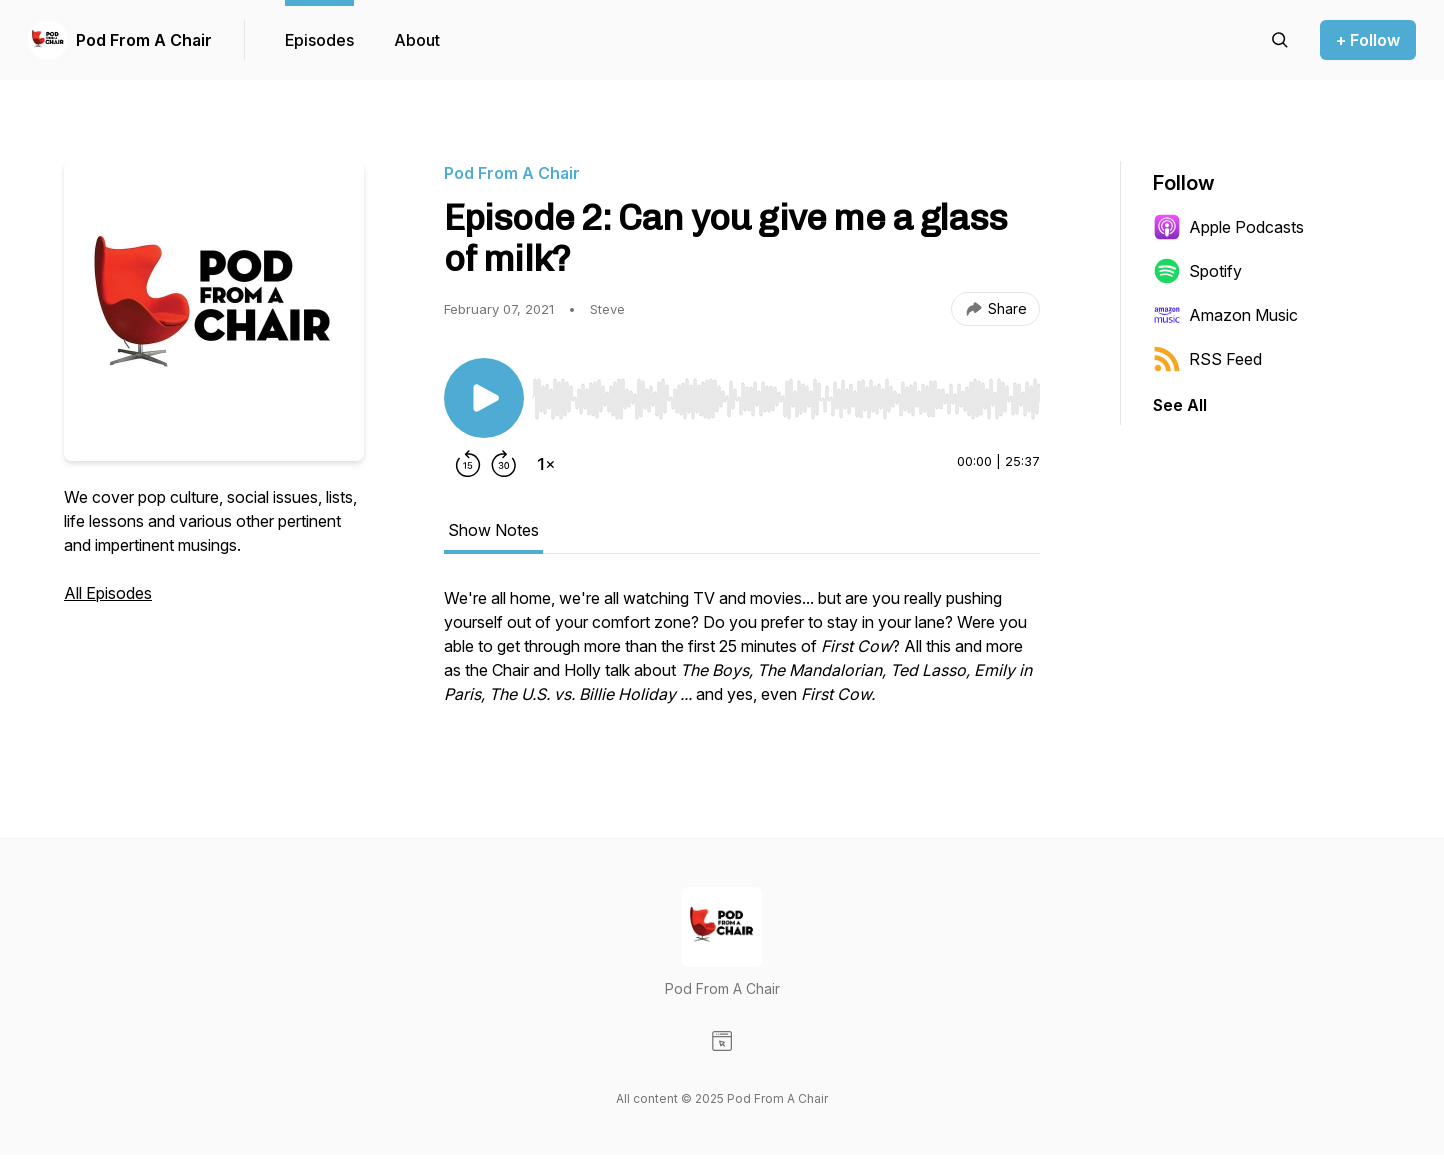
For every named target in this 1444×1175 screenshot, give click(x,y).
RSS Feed (1207, 359)
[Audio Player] (786, 393)
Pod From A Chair (144, 40)
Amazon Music (1225, 315)
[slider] (786, 399)
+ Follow (1368, 40)
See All (1180, 405)
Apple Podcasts (1228, 227)
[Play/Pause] (484, 398)
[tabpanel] (742, 656)
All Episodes (108, 593)
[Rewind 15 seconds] (468, 464)
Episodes (319, 40)
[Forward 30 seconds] (504, 464)
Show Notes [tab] (493, 530)
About (417, 40)
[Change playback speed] (546, 464)
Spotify (1197, 271)
